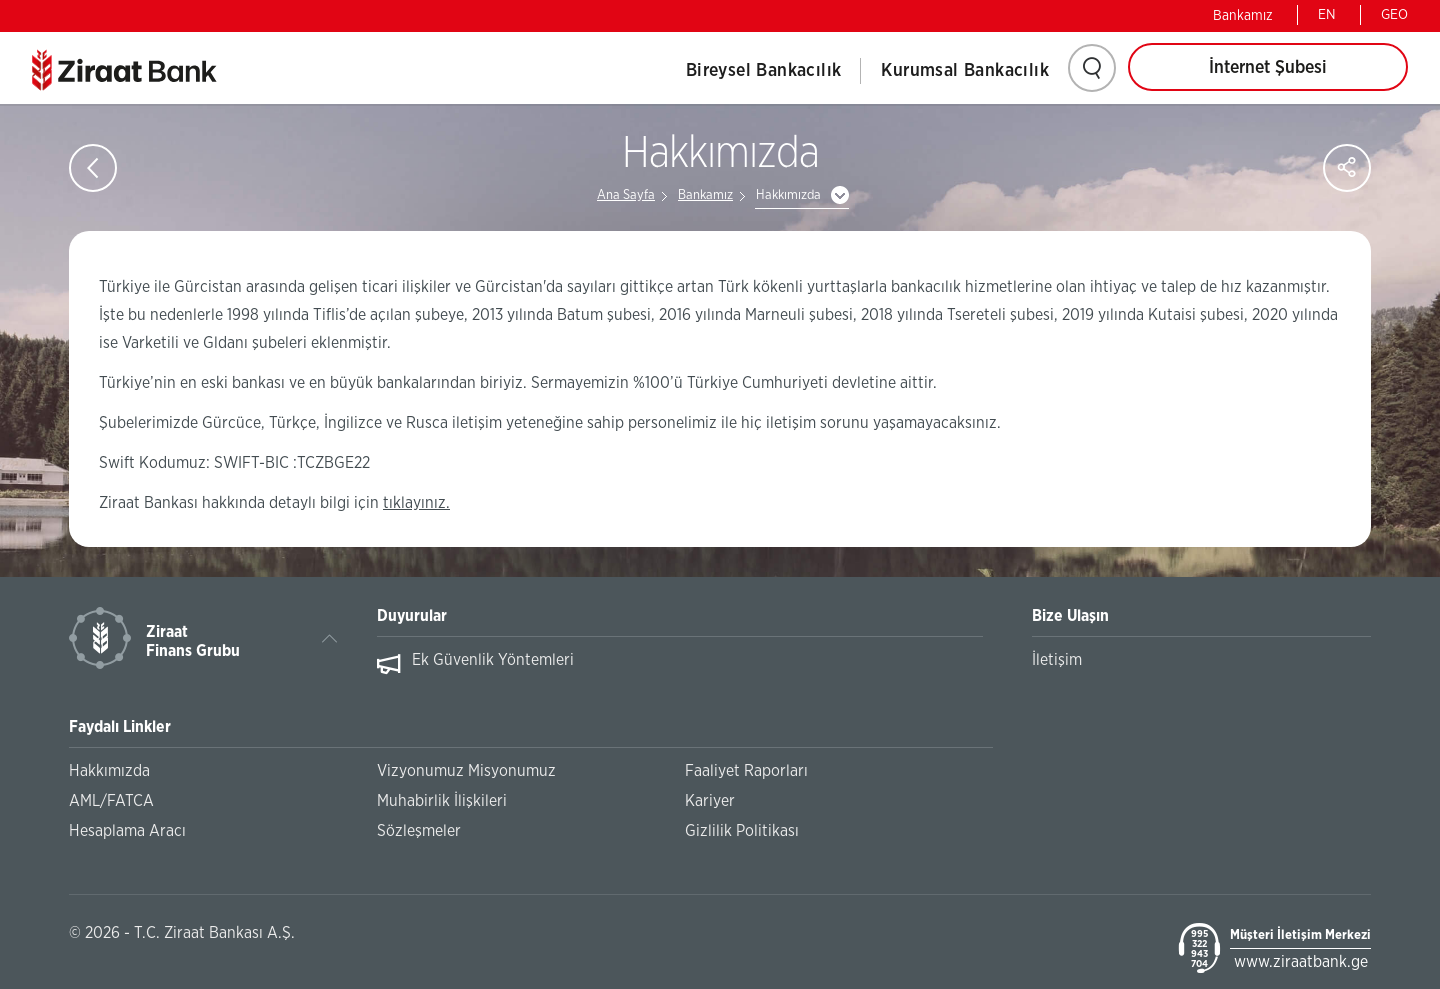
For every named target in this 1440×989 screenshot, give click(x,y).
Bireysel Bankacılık (764, 71)
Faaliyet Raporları (746, 771)
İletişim (1057, 660)
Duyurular (412, 616)
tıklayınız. (416, 503)
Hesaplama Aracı (127, 831)
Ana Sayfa (626, 195)
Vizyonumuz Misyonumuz (466, 771)
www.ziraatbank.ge (1301, 962)
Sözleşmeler (419, 831)
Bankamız (1243, 16)
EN (1327, 15)
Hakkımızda (788, 195)
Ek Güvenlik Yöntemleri (493, 660)
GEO (1394, 15)
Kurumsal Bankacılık (965, 71)
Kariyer (710, 801)
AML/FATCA (111, 801)
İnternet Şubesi (1268, 68)
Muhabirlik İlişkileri (442, 801)
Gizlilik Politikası (742, 831)
